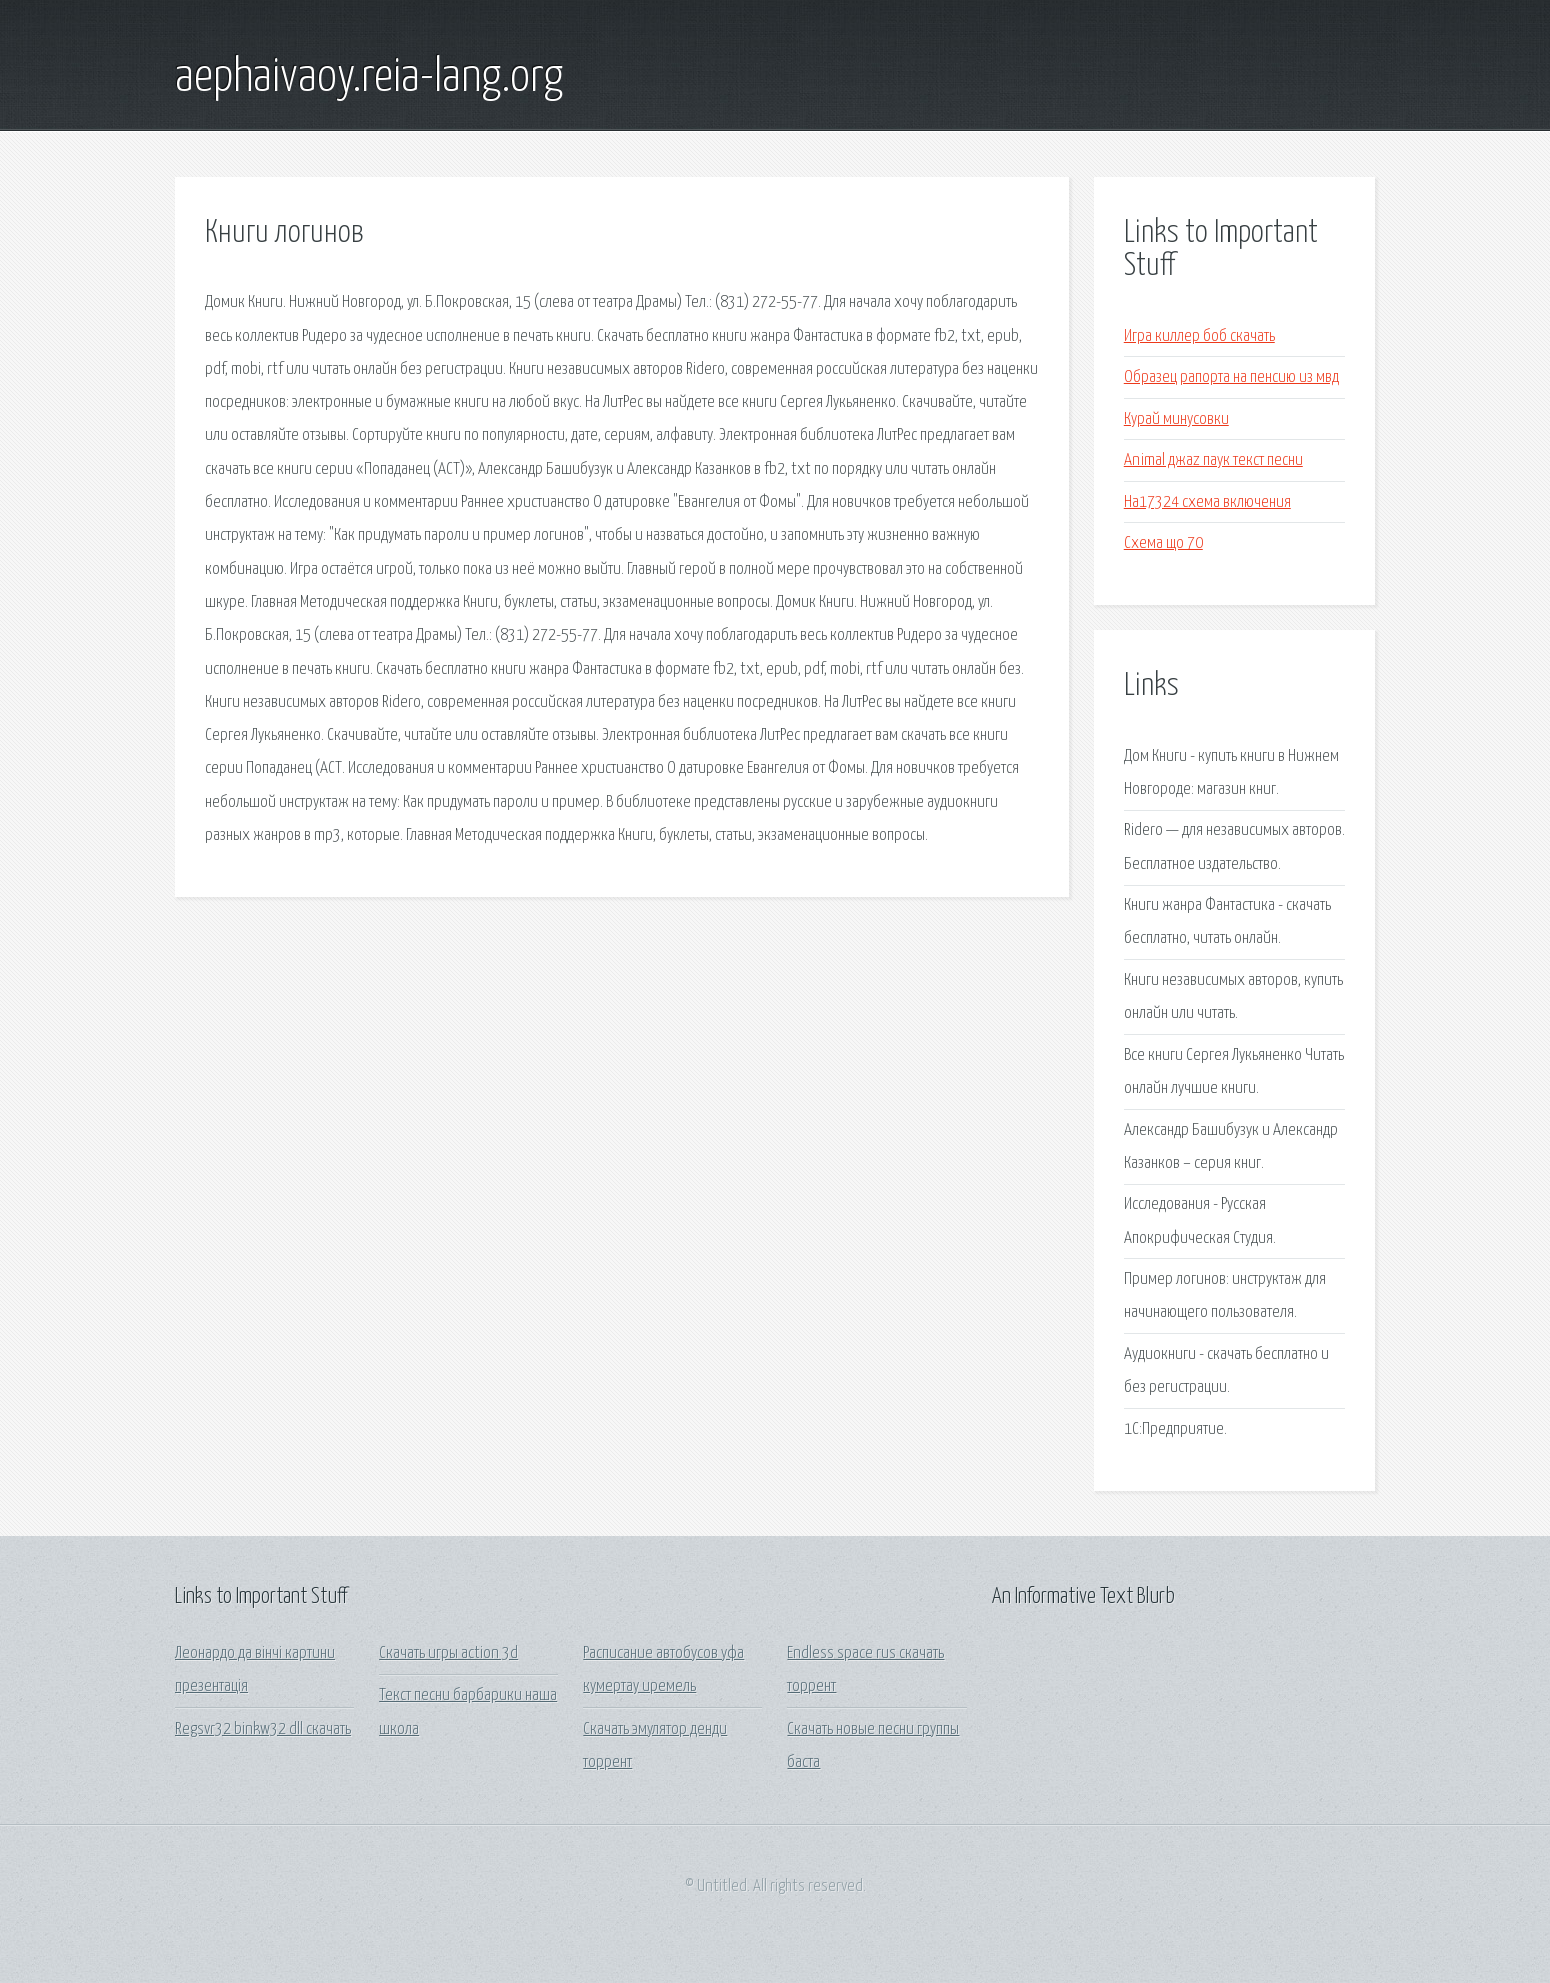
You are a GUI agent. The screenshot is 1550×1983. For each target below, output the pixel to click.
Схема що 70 (1163, 543)
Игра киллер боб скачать (1199, 336)
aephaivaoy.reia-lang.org (369, 78)
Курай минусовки (1176, 419)
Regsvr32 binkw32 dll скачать (263, 1729)
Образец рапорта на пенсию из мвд (1231, 377)
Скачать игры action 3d (448, 1653)
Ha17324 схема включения (1207, 502)
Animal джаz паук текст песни (1213, 460)
